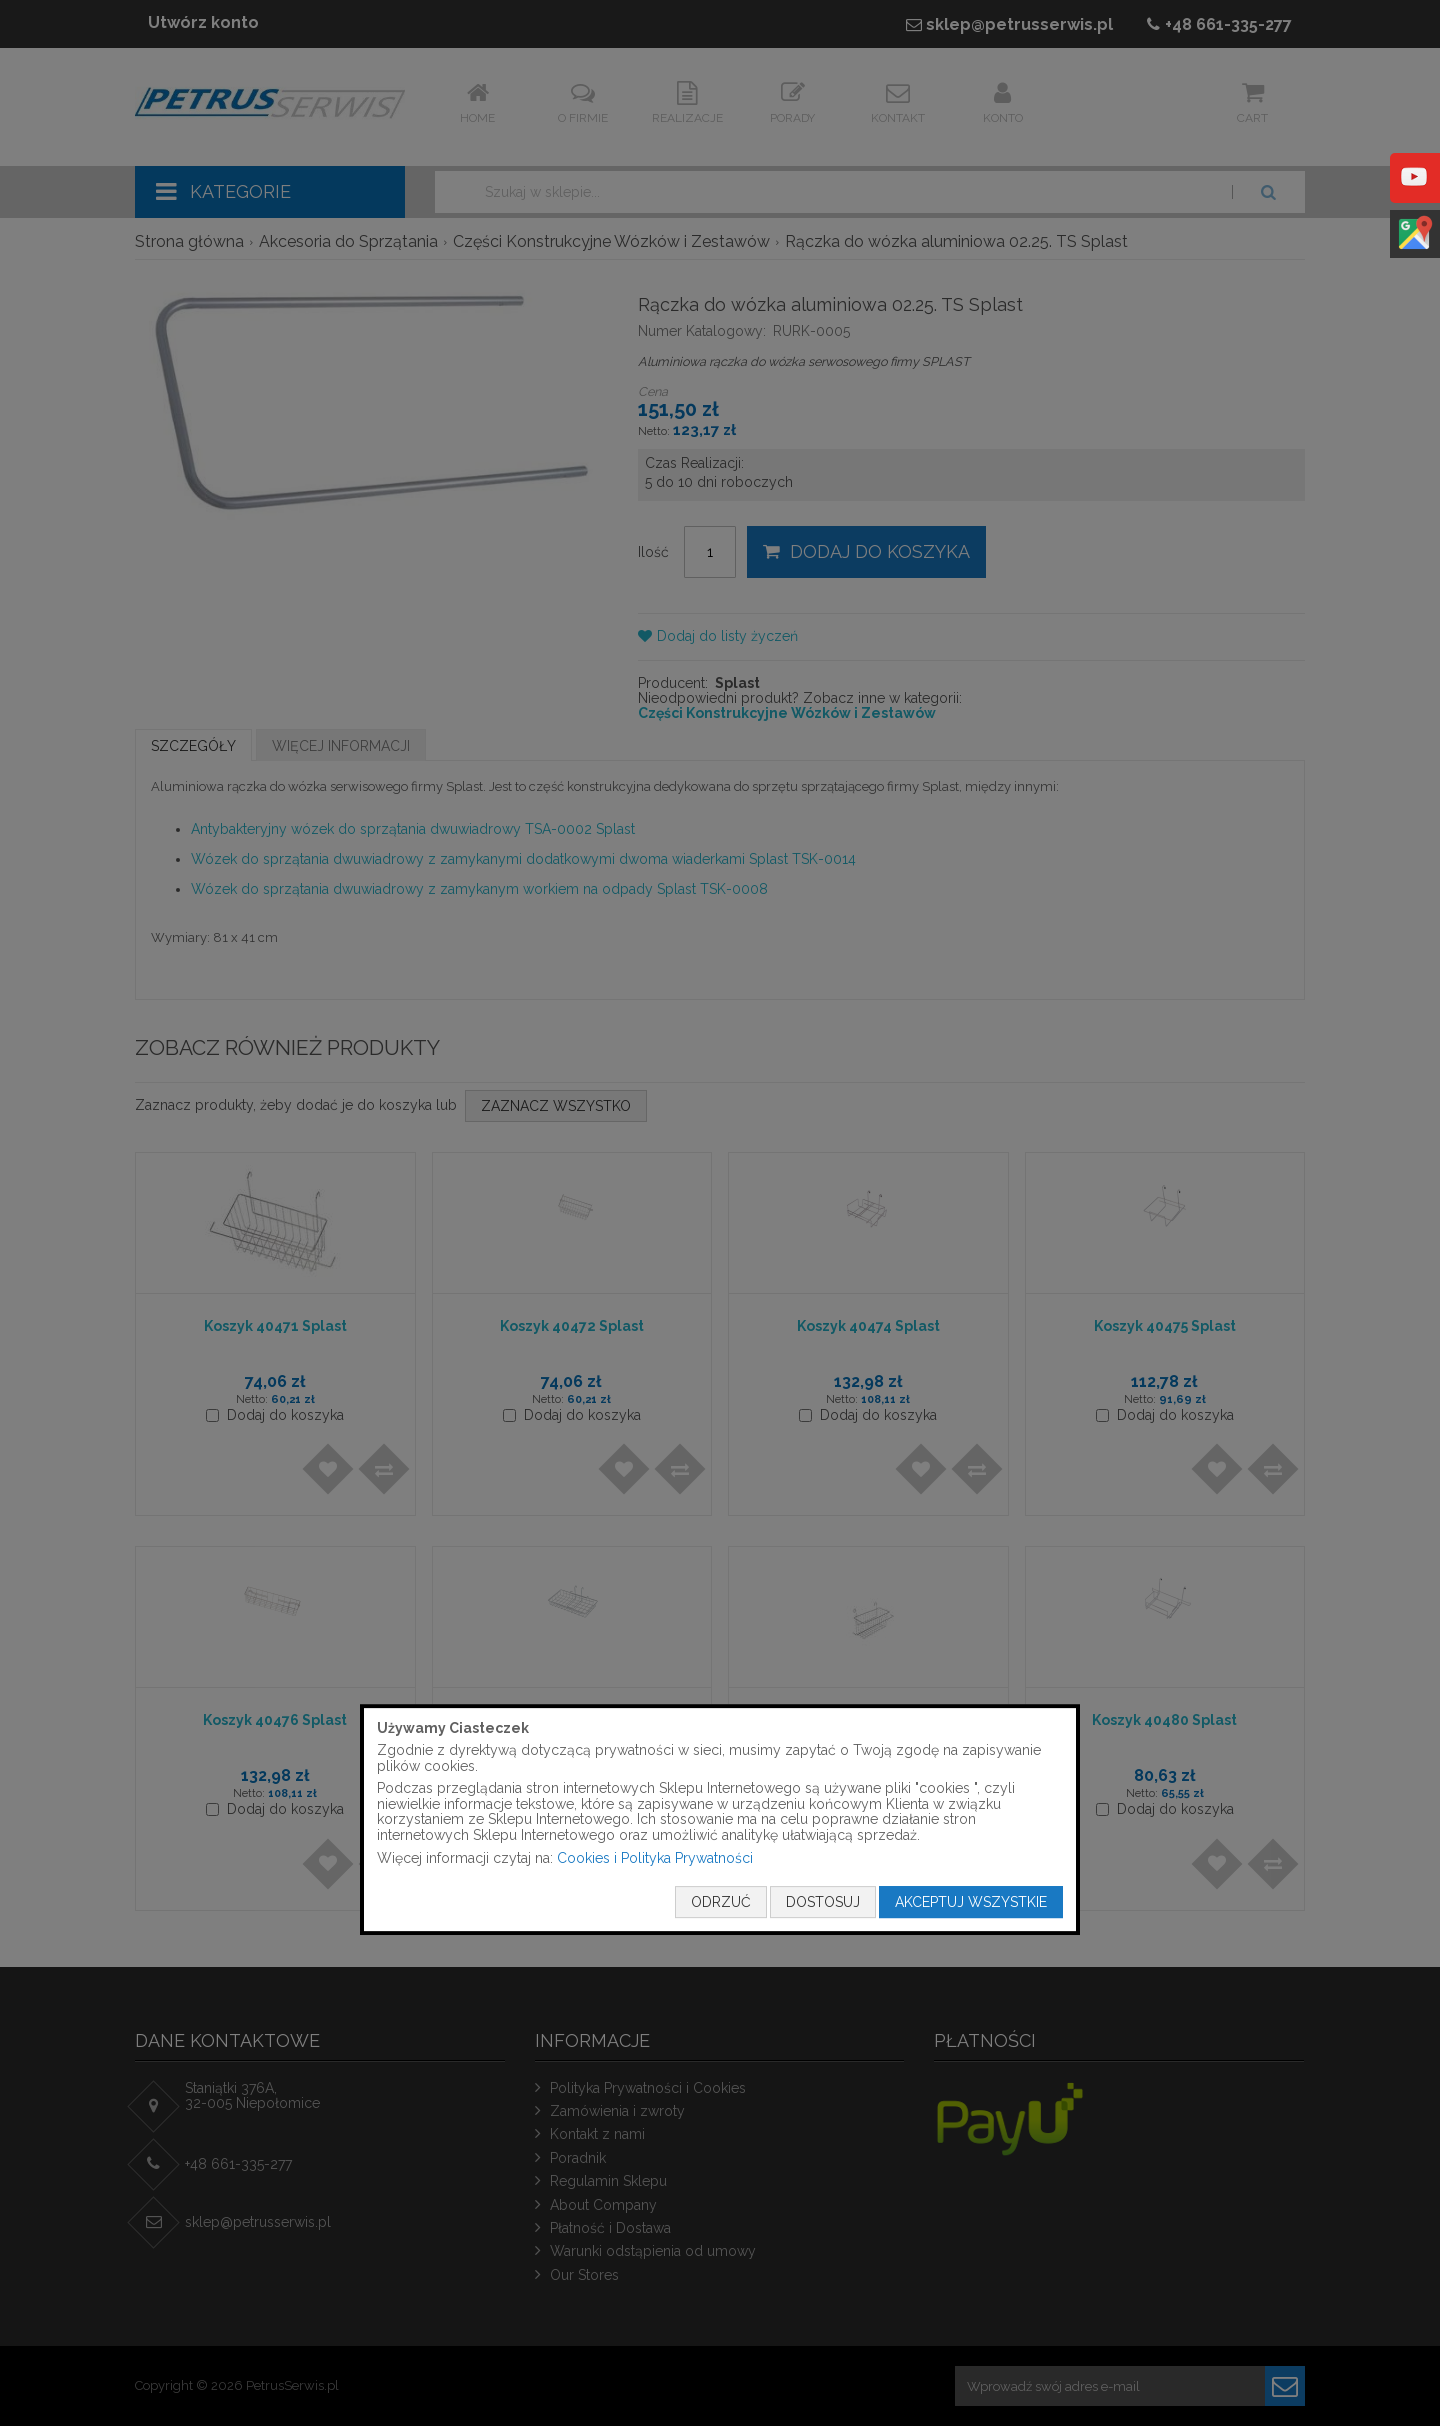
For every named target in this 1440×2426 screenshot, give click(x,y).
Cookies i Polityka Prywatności (655, 1858)
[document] (720, 1820)
